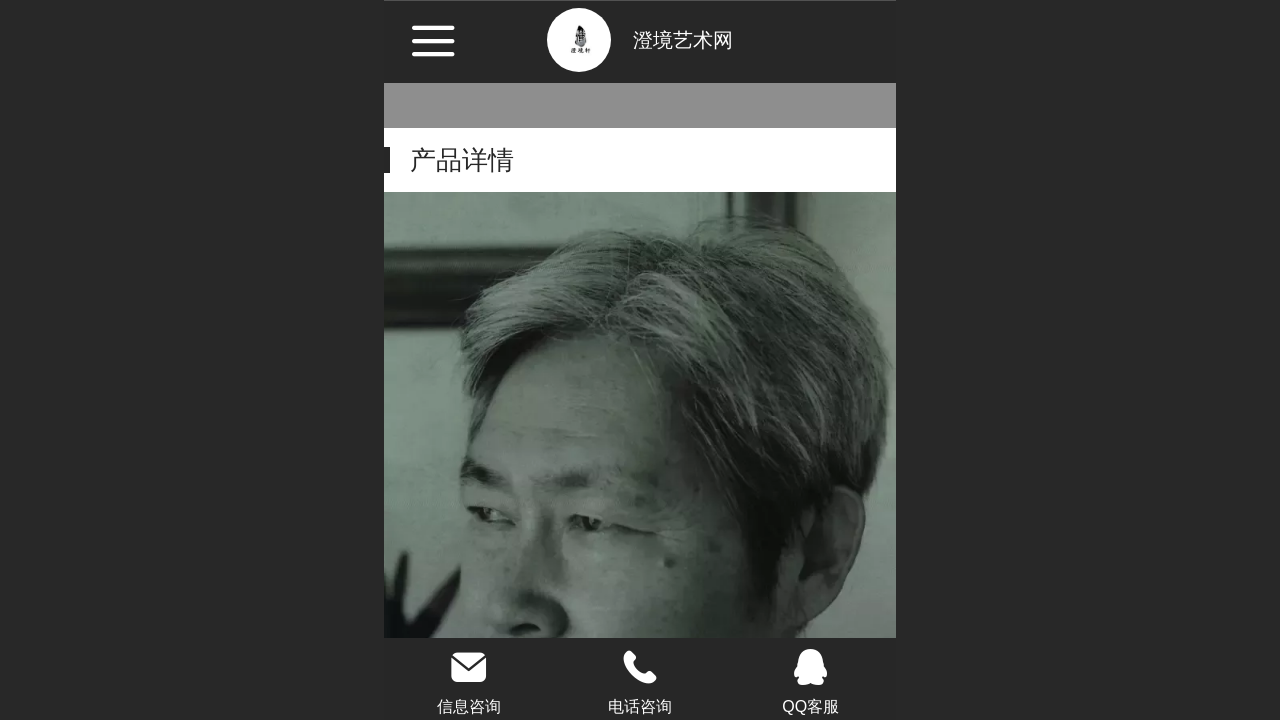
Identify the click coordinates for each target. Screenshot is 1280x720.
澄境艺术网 (683, 40)
